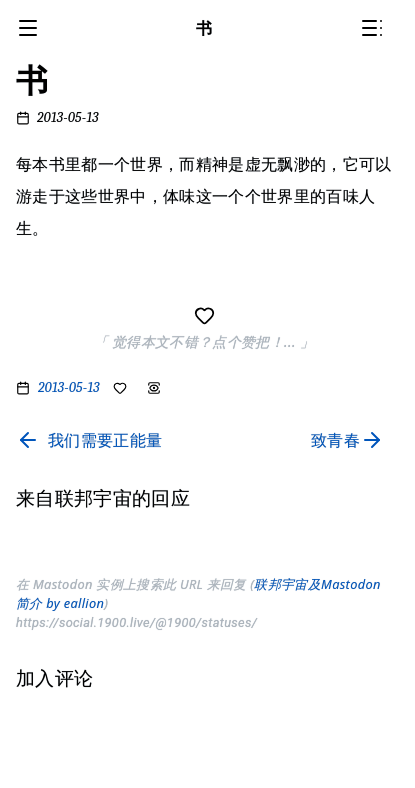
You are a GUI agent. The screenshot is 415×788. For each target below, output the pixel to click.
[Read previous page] (89, 440)
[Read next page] (351, 440)
